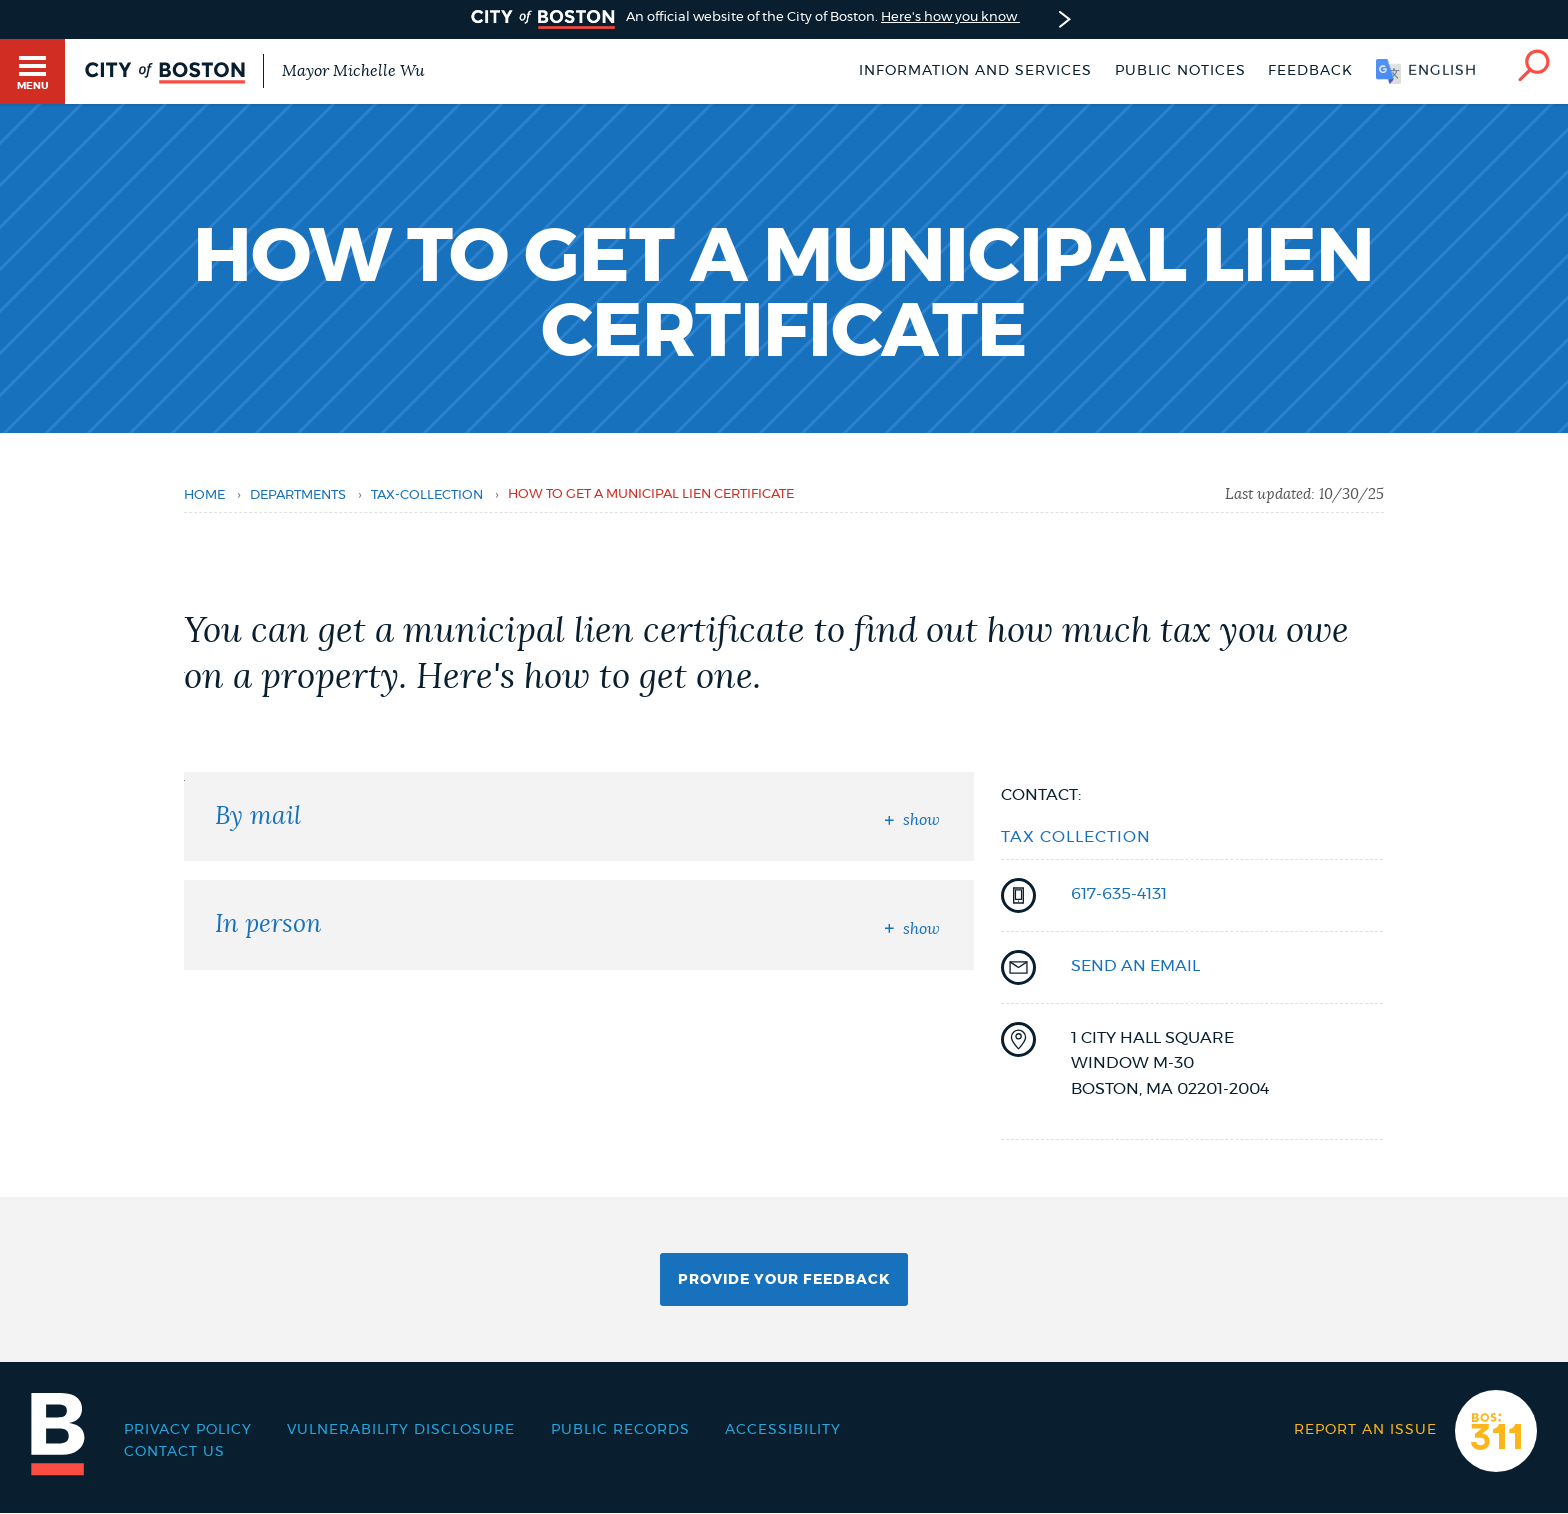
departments (298, 495)
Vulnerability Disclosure (401, 1430)
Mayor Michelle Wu (353, 71)
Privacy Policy (188, 1430)
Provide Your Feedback (784, 1280)
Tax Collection (1076, 837)
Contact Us (174, 1452)
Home (204, 495)
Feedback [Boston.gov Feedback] (1310, 71)
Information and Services (975, 71)
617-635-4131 (1119, 894)
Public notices (1180, 71)
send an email (1135, 966)
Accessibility (783, 1430)
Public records (620, 1430)
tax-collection (427, 495)
